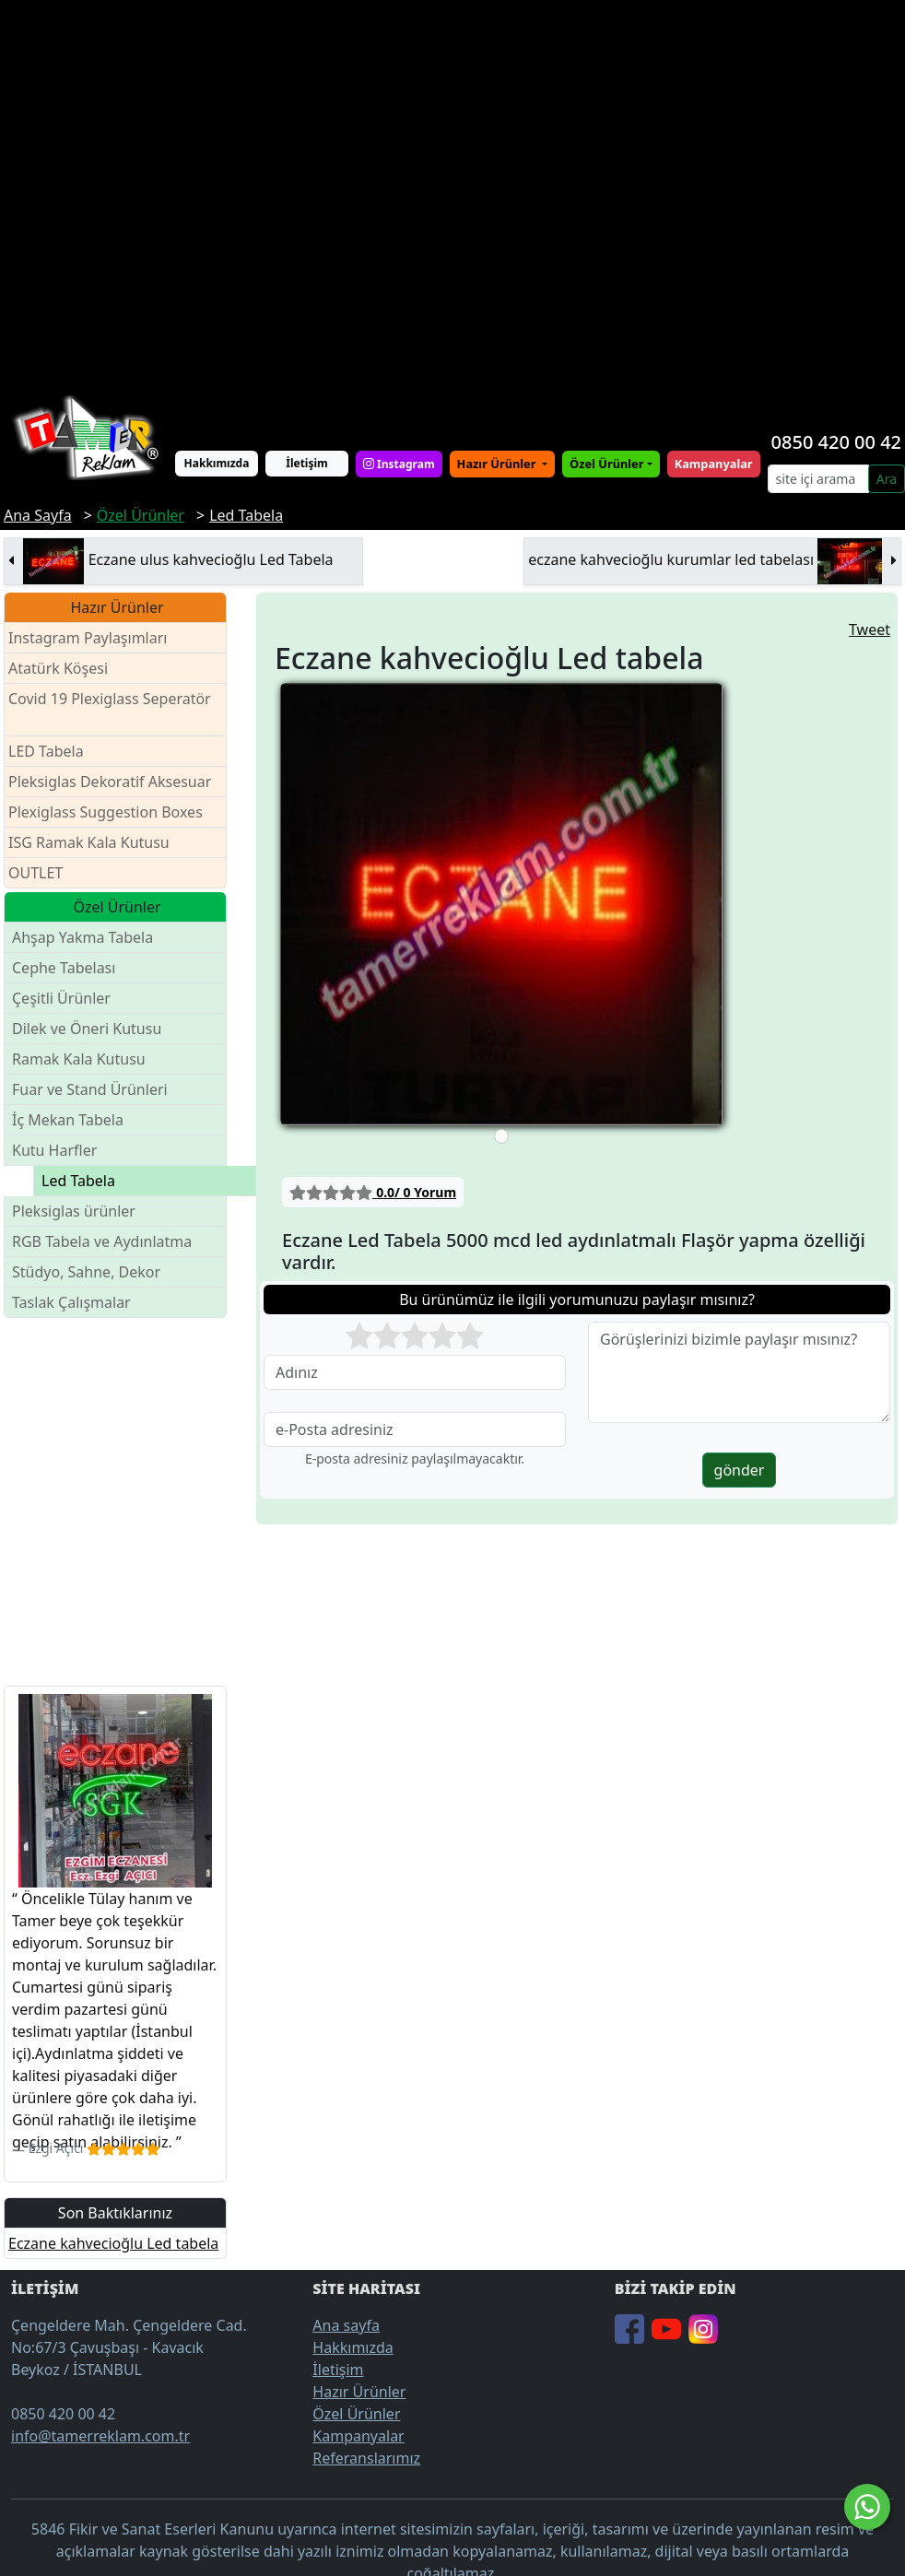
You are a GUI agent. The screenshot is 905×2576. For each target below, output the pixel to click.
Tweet (869, 629)
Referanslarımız (366, 2458)
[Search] (818, 479)
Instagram (399, 464)
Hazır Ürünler (498, 463)
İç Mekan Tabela (67, 1120)
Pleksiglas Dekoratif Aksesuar (109, 781)
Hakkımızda (217, 463)
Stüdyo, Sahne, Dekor (86, 1272)
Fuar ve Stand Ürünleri (90, 1089)
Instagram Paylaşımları (95, 638)
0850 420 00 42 (836, 441)
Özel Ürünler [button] (606, 463)
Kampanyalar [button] (714, 463)
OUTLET (35, 873)
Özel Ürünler (356, 2414)
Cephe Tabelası (63, 968)
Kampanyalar (358, 2436)
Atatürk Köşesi (58, 668)
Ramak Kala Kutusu (79, 1059)
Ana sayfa (346, 2325)
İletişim (307, 463)
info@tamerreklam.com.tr (100, 2436)
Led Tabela (78, 1180)
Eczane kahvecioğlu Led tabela (113, 2243)
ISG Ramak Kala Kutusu (89, 842)
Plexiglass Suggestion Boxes (105, 812)
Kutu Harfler (54, 1150)
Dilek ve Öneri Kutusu (86, 1028)
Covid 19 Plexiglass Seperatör (109, 710)
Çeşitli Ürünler (61, 998)
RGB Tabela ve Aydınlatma (102, 1241)
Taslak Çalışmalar (71, 1302)
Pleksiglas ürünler (73, 1211)
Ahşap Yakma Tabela (82, 937)
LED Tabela (46, 751)
